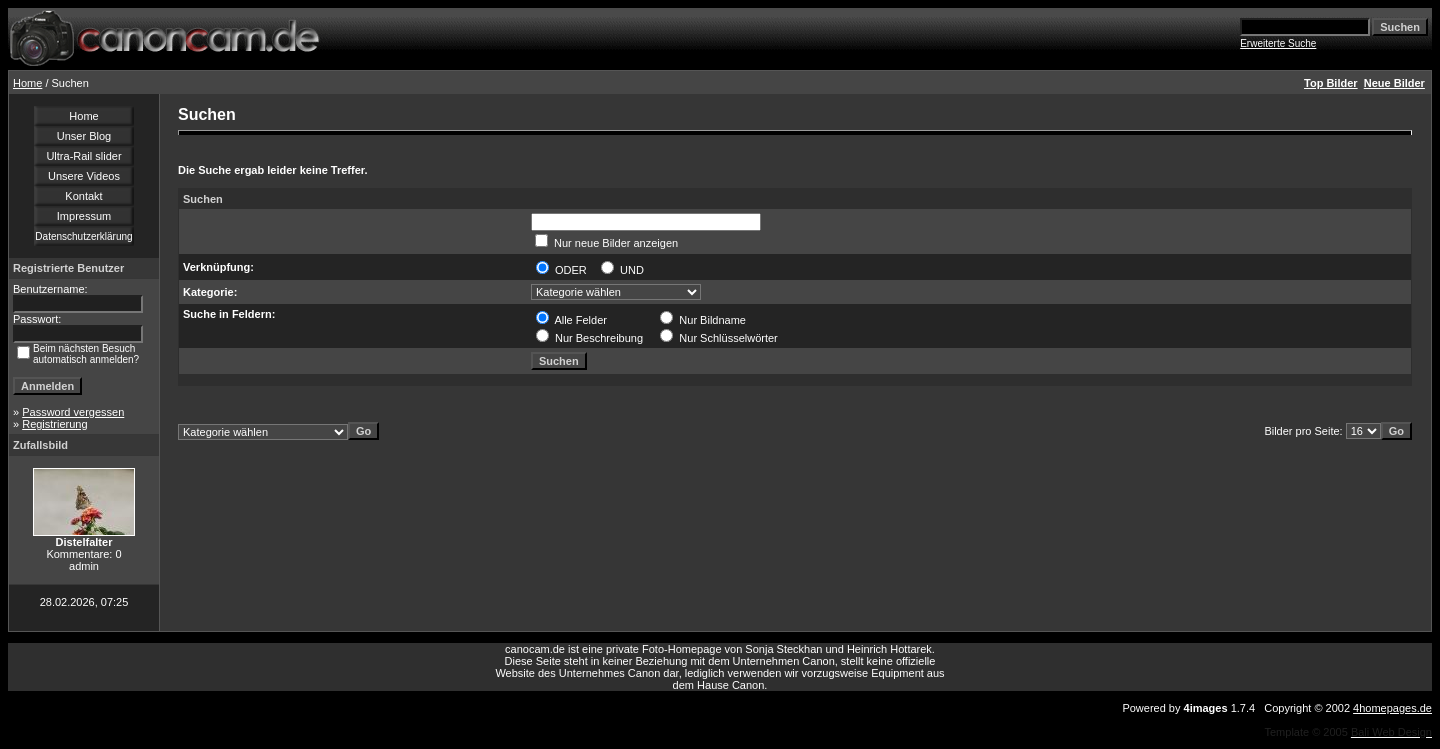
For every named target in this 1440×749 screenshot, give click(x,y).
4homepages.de (1392, 708)
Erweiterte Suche (1278, 43)
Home (27, 83)
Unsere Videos (84, 176)
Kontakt (83, 196)
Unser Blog (84, 136)
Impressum (84, 216)
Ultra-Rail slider (83, 156)
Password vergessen (73, 412)
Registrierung (54, 424)
